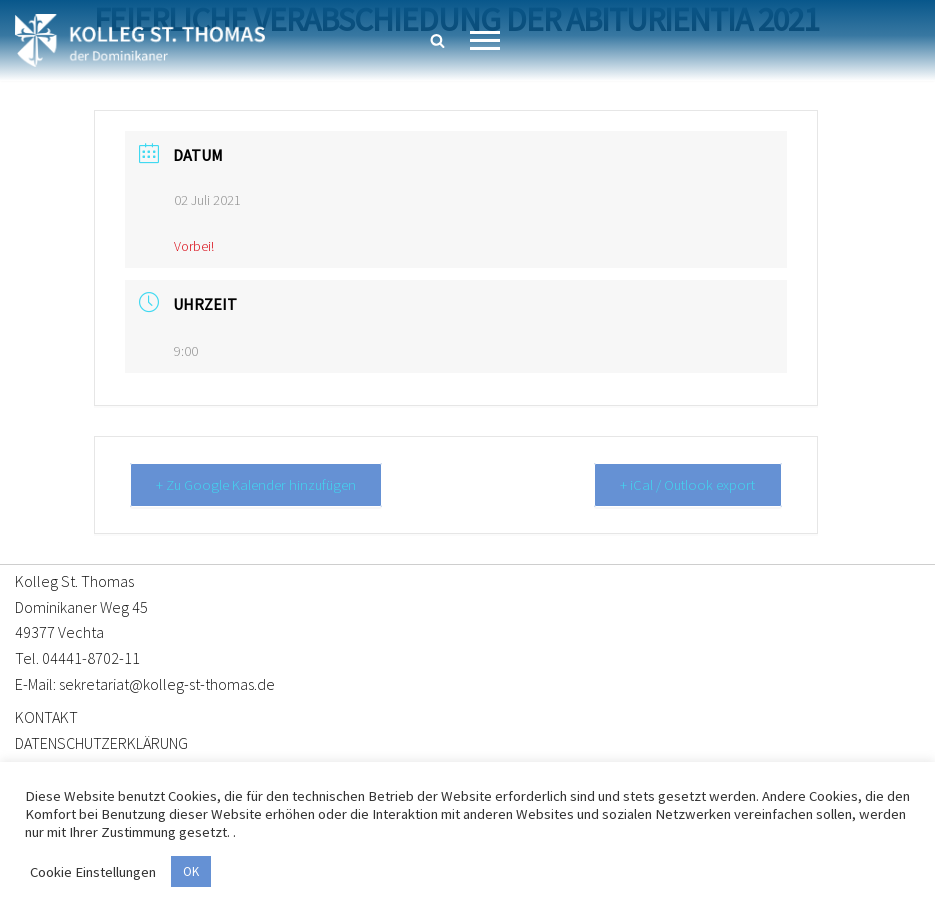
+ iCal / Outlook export (685, 484)
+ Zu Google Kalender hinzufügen (260, 484)
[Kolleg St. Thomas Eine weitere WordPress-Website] (140, 40)
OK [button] (191, 871)
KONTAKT (46, 716)
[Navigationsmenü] (485, 40)
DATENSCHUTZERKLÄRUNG (101, 742)
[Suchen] (437, 40)
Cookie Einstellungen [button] (93, 872)
